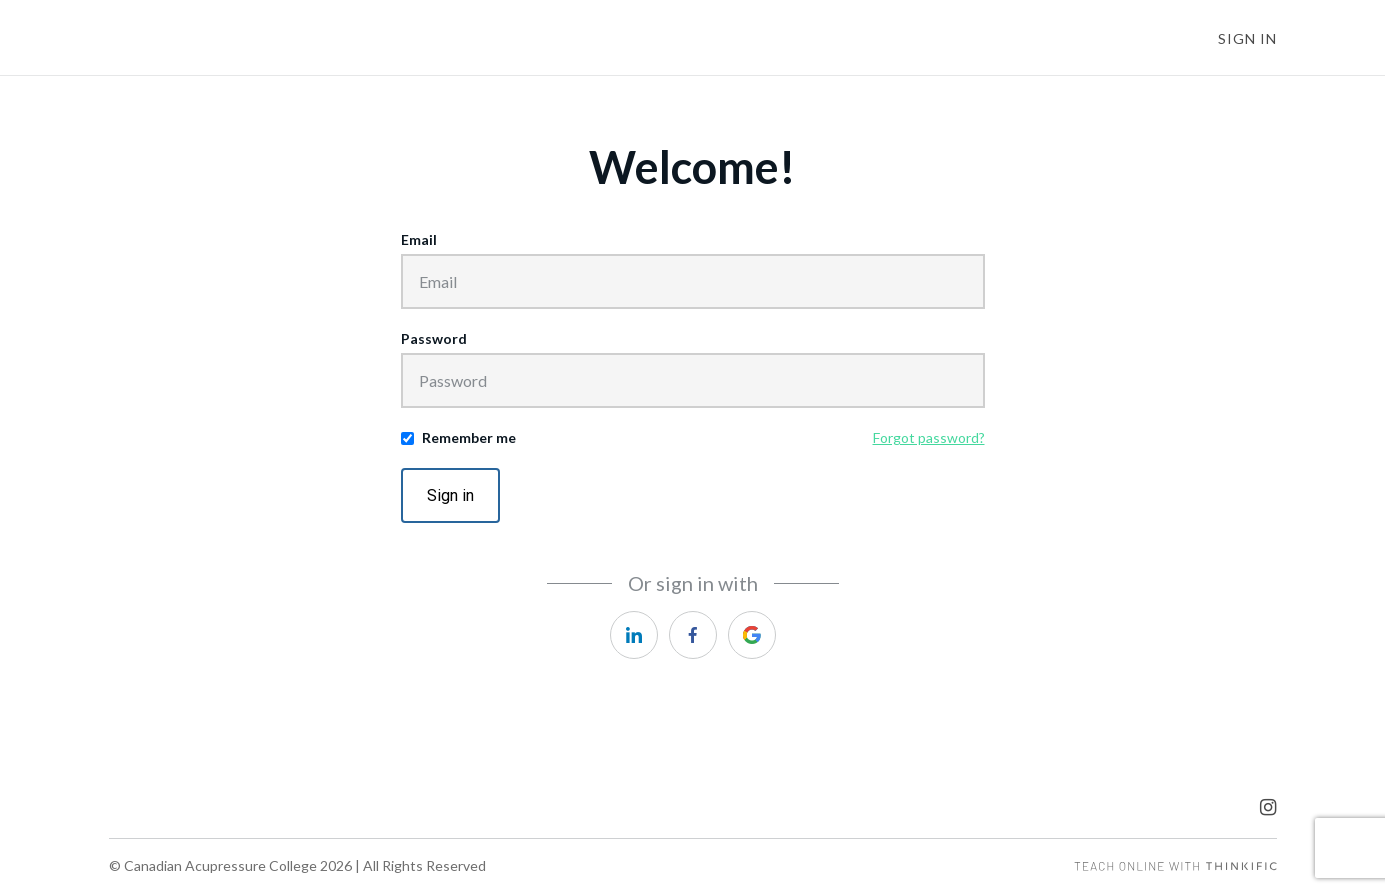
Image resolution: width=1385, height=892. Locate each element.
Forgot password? (929, 437)
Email (419, 239)
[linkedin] (634, 635)
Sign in (450, 495)
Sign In (1247, 38)
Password (434, 338)
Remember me (469, 437)
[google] (752, 635)
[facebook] (693, 635)
